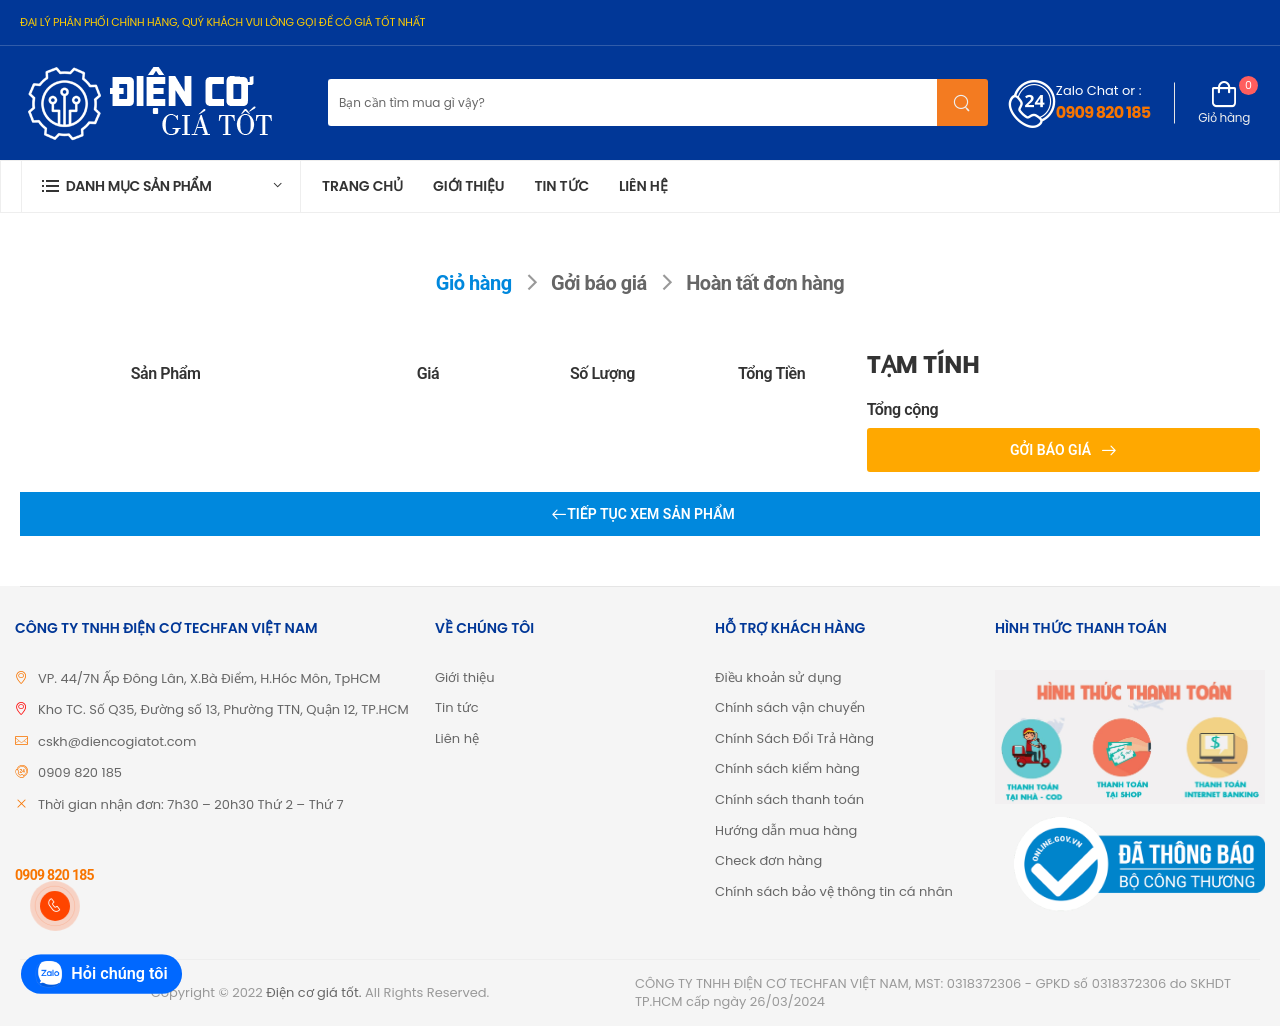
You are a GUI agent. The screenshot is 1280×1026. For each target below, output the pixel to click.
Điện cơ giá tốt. (313, 992)
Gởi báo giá (599, 283)
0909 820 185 (1103, 112)
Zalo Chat (1087, 90)
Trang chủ (362, 186)
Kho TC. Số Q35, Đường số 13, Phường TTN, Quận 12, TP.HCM (223, 709)
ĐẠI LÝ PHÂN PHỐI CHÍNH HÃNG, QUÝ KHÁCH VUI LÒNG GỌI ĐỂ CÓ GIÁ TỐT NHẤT (222, 22)
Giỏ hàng (474, 283)
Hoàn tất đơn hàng (765, 283)
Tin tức (561, 186)
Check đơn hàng (768, 860)
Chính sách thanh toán (789, 799)
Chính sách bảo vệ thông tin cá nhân (834, 891)
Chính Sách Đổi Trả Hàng (794, 738)
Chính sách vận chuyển (790, 707)
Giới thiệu (468, 186)
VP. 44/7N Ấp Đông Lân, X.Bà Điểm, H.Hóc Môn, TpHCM (209, 678)
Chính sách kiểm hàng (787, 768)
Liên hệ (643, 186)
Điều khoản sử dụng (778, 677)
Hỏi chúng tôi (101, 974)
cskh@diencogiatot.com (117, 741)
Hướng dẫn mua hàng (786, 830)
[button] (161, 186)
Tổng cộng (903, 410)
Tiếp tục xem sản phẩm (650, 514)
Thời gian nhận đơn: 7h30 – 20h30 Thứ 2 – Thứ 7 (191, 804)
